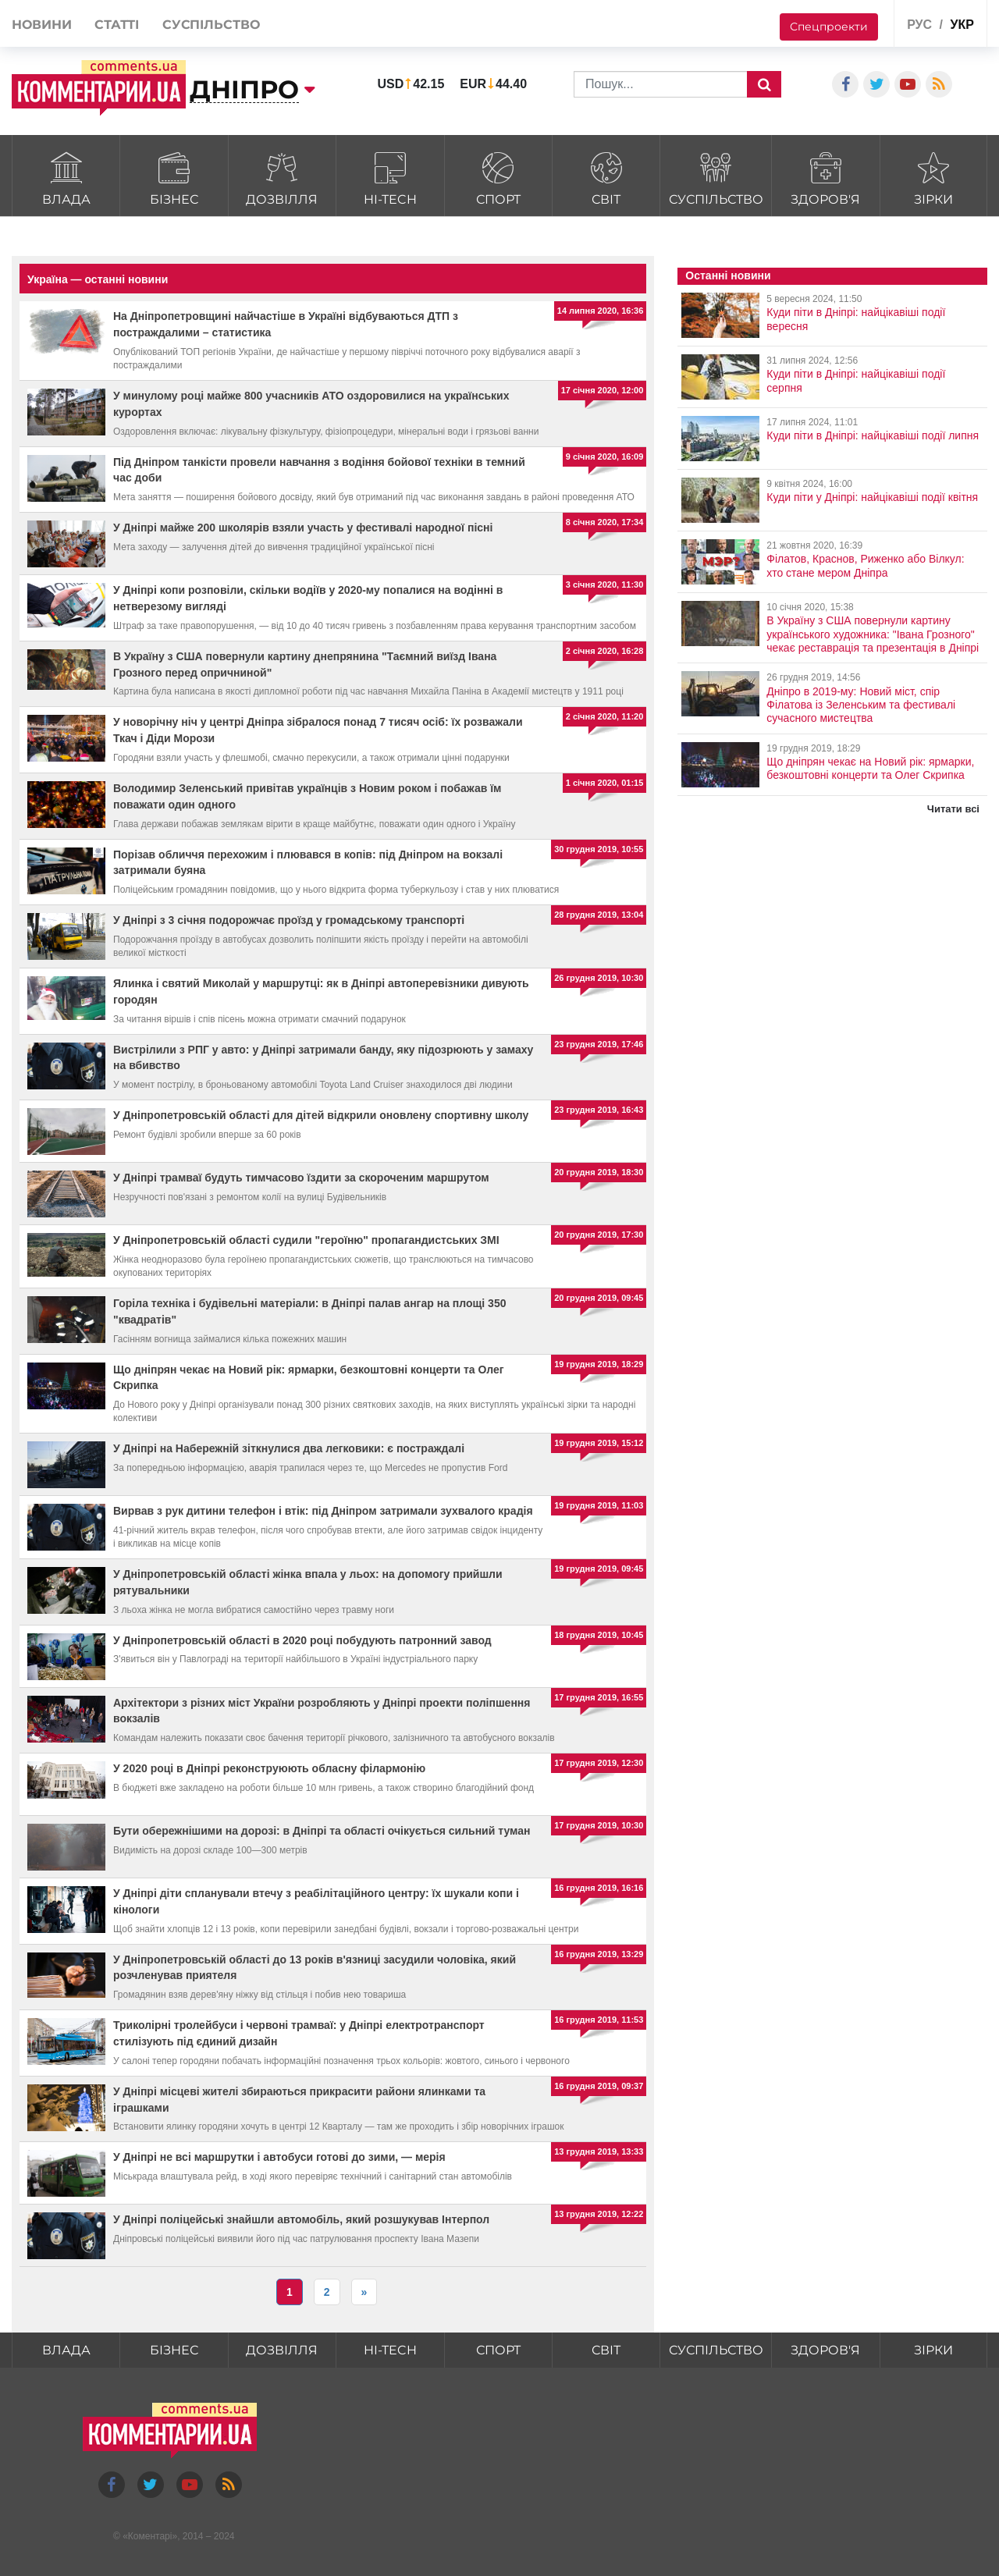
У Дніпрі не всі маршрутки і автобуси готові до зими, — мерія (279, 2157)
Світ (606, 177)
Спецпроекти (829, 27)
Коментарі (150, 2536)
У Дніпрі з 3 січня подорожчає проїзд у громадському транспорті (288, 920)
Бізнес (173, 177)
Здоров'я (825, 177)
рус (919, 24)
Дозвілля (282, 177)
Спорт (498, 177)
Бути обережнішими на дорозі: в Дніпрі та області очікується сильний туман (321, 1831)
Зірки (933, 177)
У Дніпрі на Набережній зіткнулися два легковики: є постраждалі (288, 1448)
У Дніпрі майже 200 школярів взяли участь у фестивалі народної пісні (302, 527)
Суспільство (715, 177)
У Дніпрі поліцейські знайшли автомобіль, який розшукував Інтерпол (301, 2219)
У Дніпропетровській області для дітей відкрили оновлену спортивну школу (320, 1115)
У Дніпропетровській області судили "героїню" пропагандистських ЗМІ (306, 1240)
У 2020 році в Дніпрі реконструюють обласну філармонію (269, 1768)
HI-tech (390, 177)
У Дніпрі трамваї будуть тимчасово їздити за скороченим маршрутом (301, 1177)
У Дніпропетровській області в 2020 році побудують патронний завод (302, 1640)
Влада (66, 177)
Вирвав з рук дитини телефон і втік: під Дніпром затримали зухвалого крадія (323, 1511)
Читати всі (953, 809)
